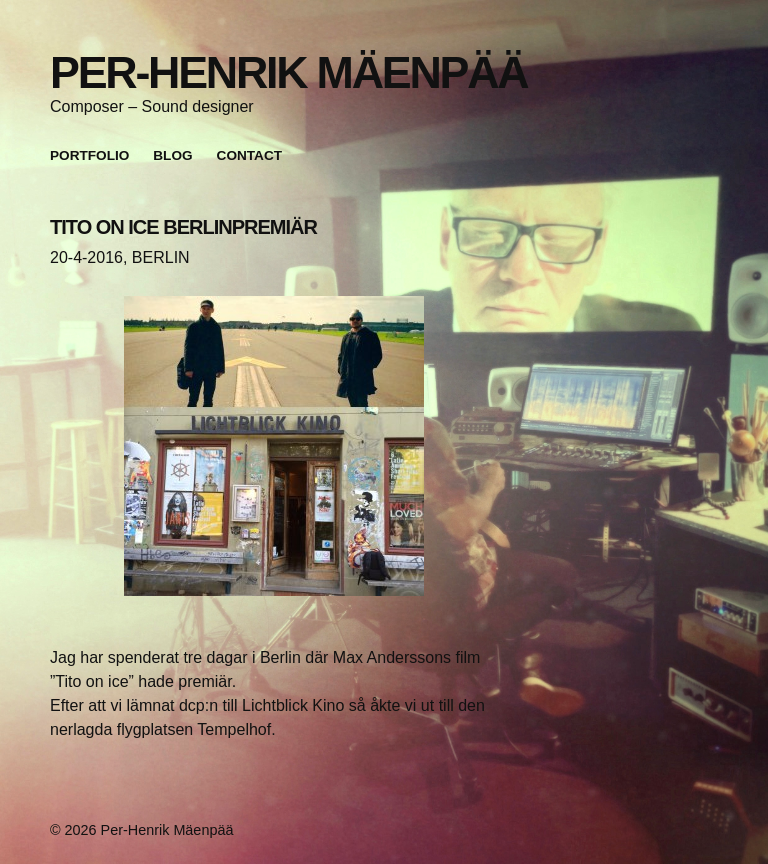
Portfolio (89, 155)
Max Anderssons (392, 657)
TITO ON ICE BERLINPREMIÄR (183, 227)
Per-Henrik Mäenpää (288, 72)
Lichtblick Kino (293, 705)
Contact (249, 155)
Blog (172, 155)
